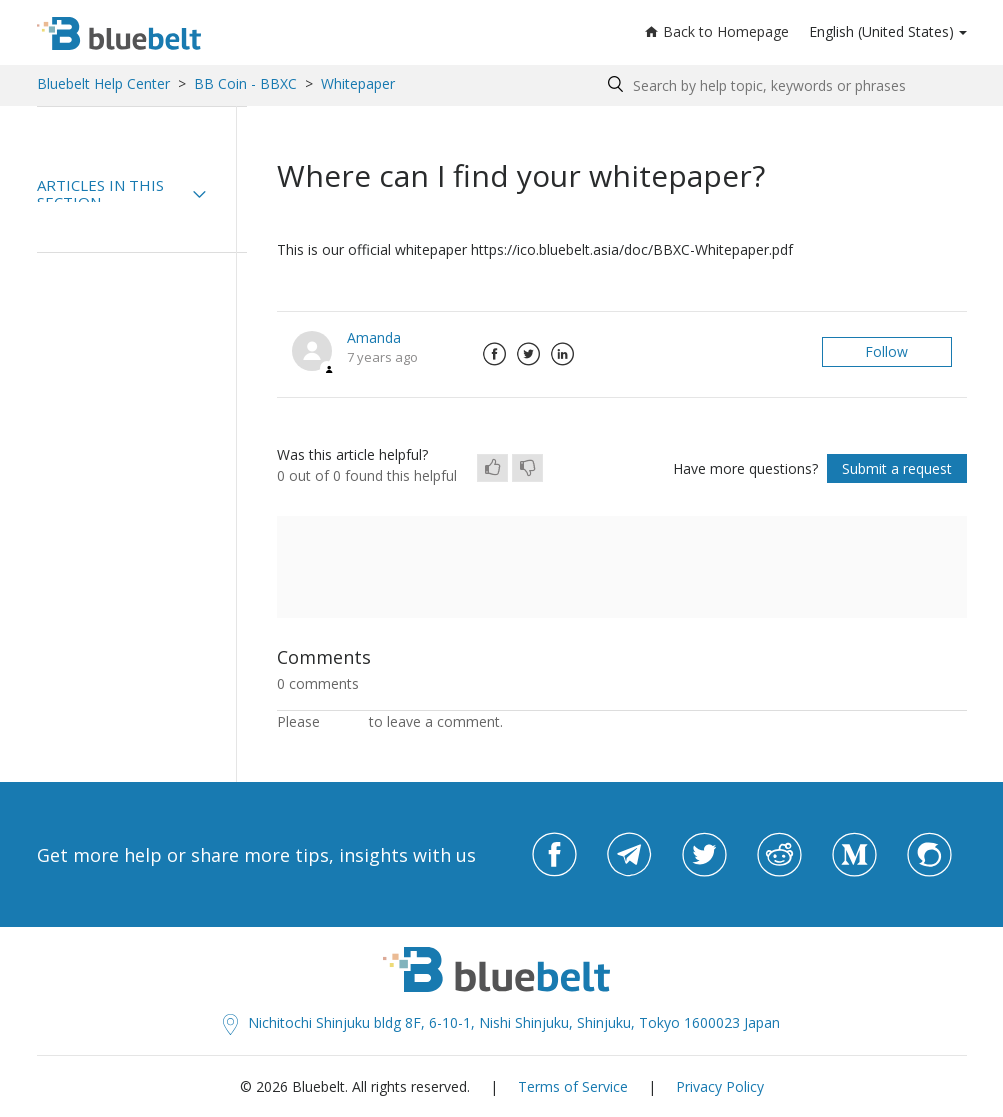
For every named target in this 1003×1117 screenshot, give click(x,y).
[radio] (492, 468)
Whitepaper (358, 83)
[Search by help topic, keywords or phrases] (782, 85)
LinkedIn (563, 354)
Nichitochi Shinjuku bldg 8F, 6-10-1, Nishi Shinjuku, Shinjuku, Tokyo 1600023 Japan (501, 1022)
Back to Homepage (717, 31)
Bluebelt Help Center (103, 83)
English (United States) (881, 31)
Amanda (374, 337)
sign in (344, 721)
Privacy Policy (720, 1086)
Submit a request (897, 468)
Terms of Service (573, 1086)
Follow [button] (886, 351)
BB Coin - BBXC (245, 83)
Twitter (529, 354)
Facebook (495, 354)
